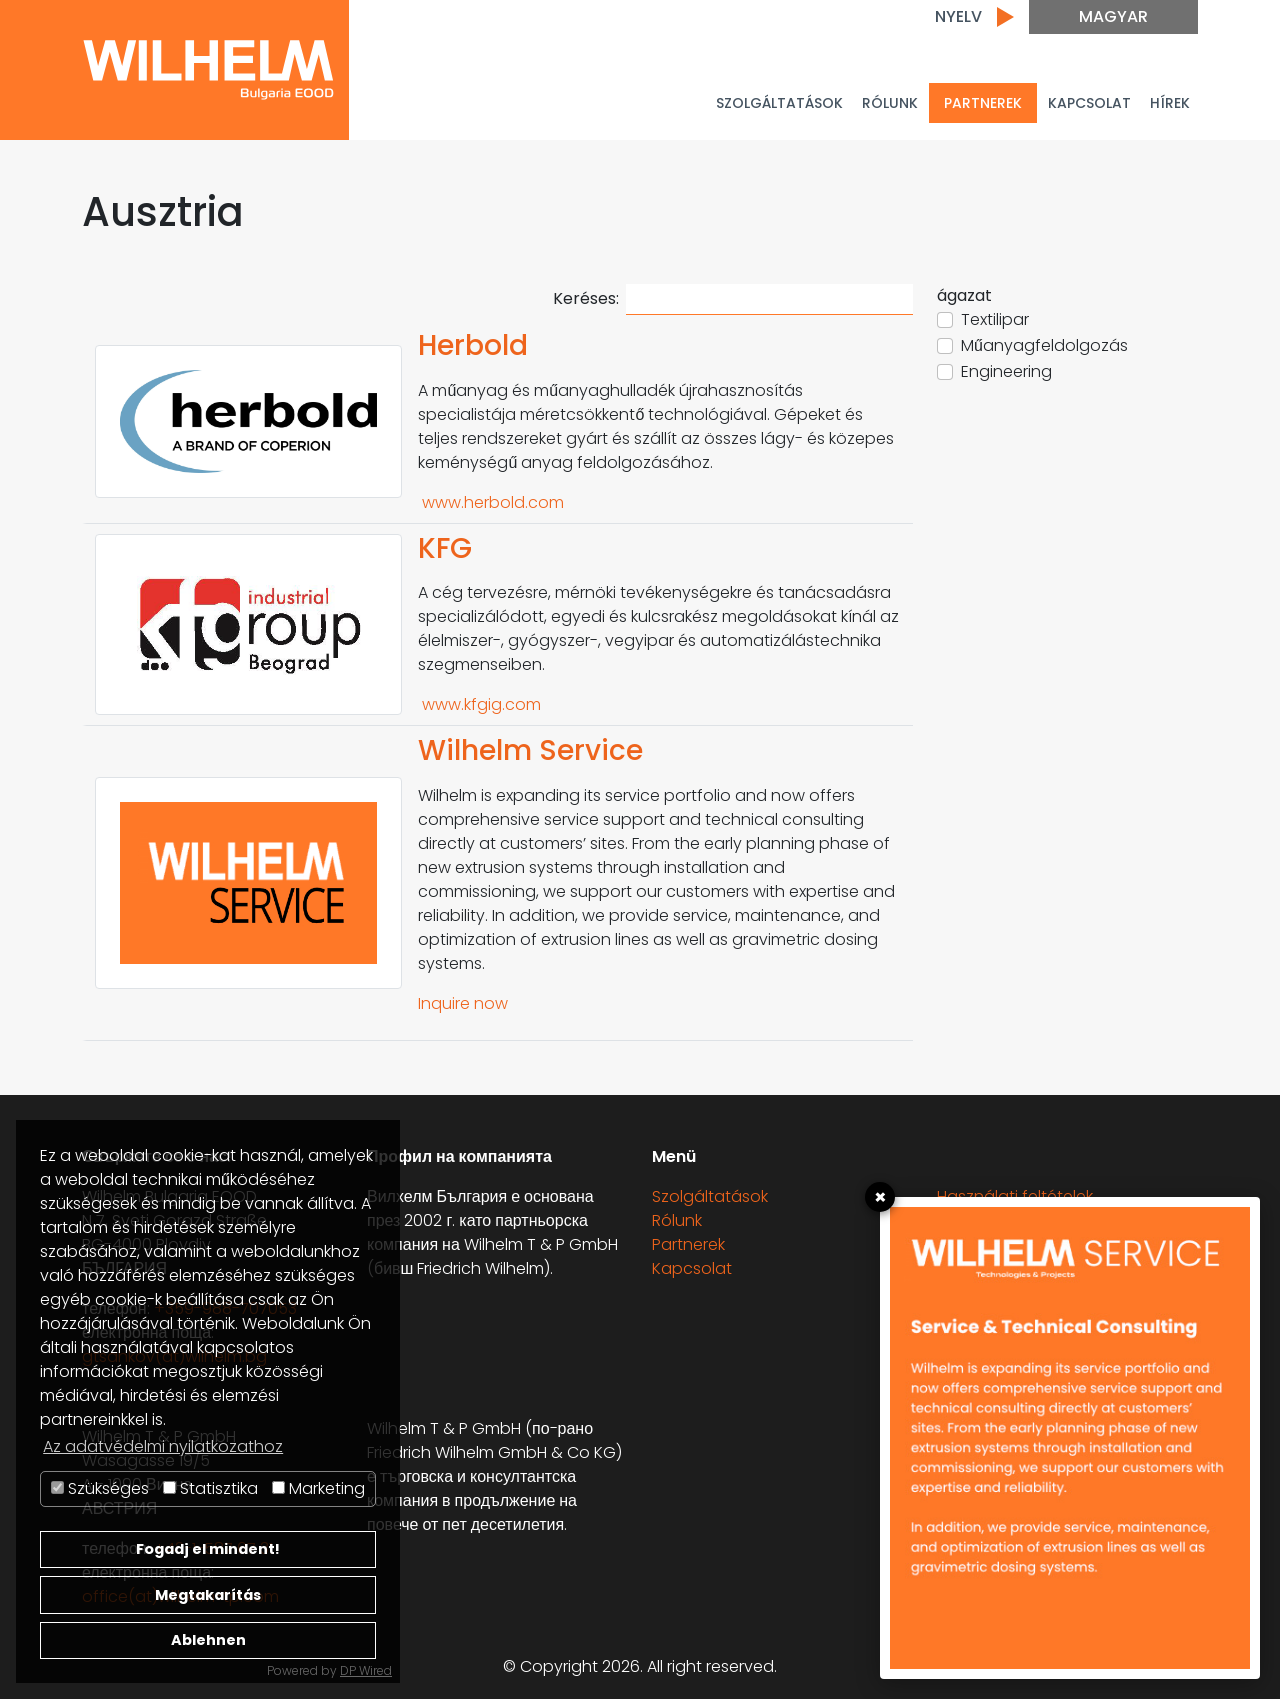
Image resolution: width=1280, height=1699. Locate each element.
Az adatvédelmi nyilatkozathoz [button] (163, 1446)
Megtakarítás (208, 1595)
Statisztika (210, 1488)
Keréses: (733, 299)
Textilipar (995, 319)
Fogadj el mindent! (208, 1549)
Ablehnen (208, 1640)
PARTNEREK (983, 103)
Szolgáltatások (779, 103)
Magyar (1113, 16)
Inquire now (463, 1003)
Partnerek (688, 1244)
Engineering (1006, 371)
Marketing (318, 1488)
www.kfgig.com (479, 704)
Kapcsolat (1089, 103)
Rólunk (890, 103)
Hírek (1170, 103)
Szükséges (100, 1488)
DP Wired (366, 1670)
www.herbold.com (491, 502)
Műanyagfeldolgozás (1044, 345)
